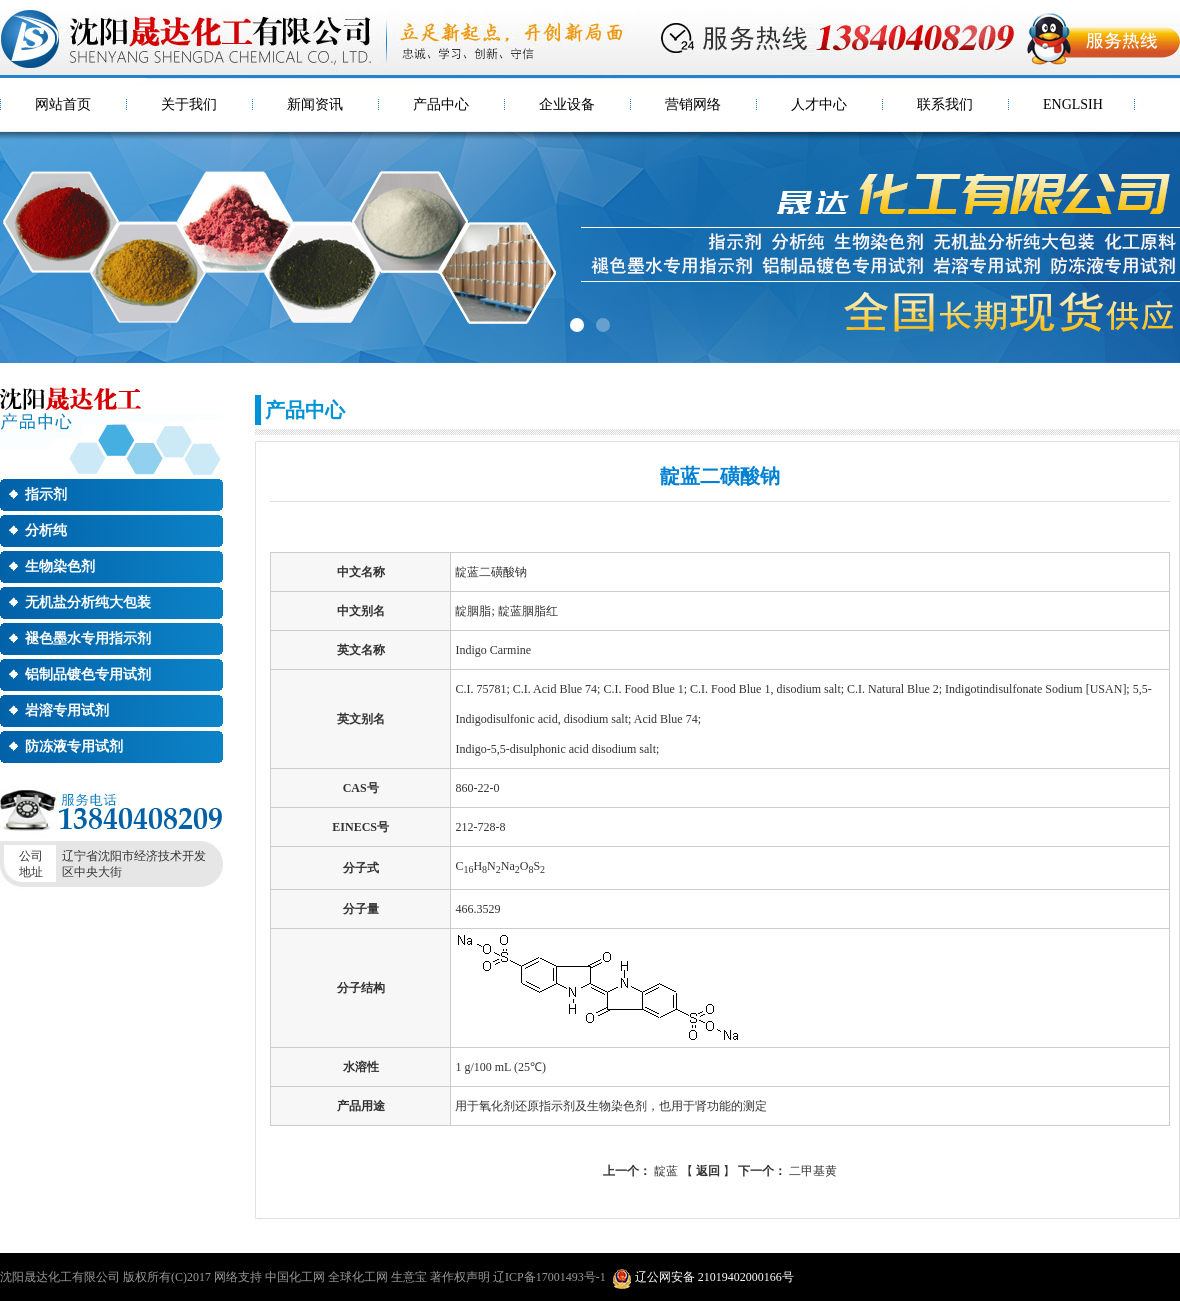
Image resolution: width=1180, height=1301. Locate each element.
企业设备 (567, 104)
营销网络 (693, 104)
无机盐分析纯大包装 (88, 602)
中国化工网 (295, 1277)
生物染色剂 (60, 566)
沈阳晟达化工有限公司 (60, 1277)
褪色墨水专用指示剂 (88, 638)
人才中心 (819, 104)
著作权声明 (460, 1277)
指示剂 (46, 494)
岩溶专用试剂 (67, 710)
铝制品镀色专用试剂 (88, 674)
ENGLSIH (1073, 104)
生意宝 (409, 1277)
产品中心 (441, 104)
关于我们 (189, 104)
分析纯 (46, 530)
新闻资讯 (315, 104)
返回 (708, 1171)
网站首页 (63, 104)
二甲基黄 (787, 1171)
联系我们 (945, 104)
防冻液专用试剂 (74, 746)
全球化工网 (358, 1277)
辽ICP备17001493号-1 (549, 1277)
